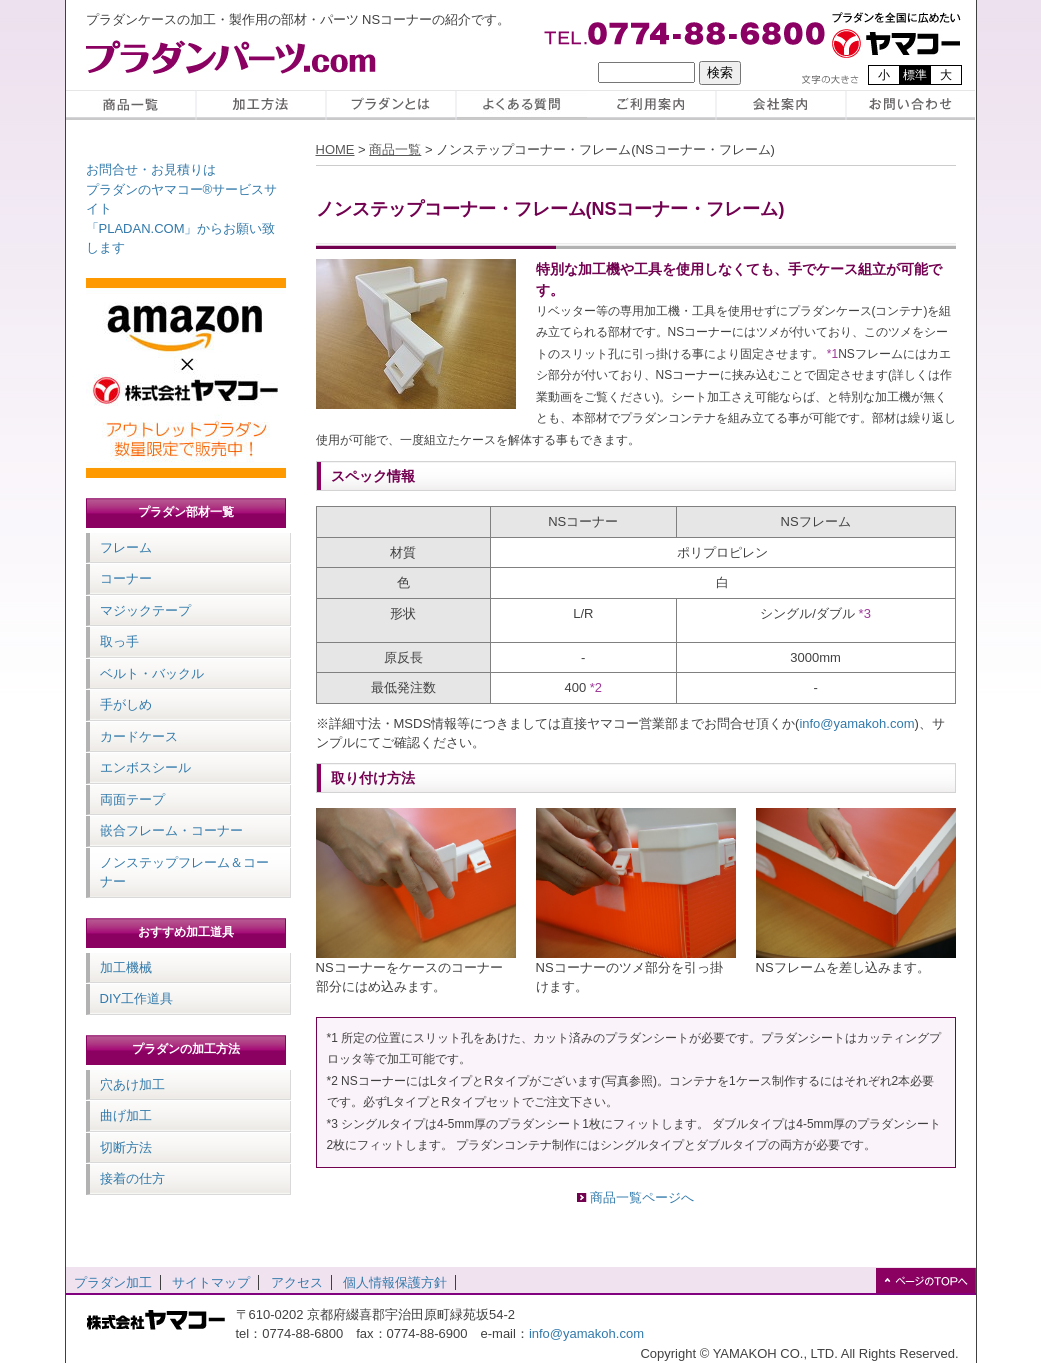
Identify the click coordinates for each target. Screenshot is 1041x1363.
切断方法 (126, 1147)
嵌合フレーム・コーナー (171, 830)
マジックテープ (145, 610)
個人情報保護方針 (395, 1282)
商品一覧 (395, 149)
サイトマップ (211, 1282)
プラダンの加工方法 (186, 1049)
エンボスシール (145, 767)
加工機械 (126, 967)
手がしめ (126, 704)
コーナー (126, 578)
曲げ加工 (126, 1115)
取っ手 (119, 641)
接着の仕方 (132, 1178)
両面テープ (132, 799)
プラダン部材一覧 (186, 512)
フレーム (126, 547)
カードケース (139, 736)
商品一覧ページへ (642, 1197)
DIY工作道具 (137, 998)
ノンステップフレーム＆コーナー (184, 872)
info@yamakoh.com (856, 723)
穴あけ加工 (132, 1084)
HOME (335, 149)
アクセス (297, 1282)
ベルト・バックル (152, 673)
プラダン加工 (113, 1282)
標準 (915, 75)
